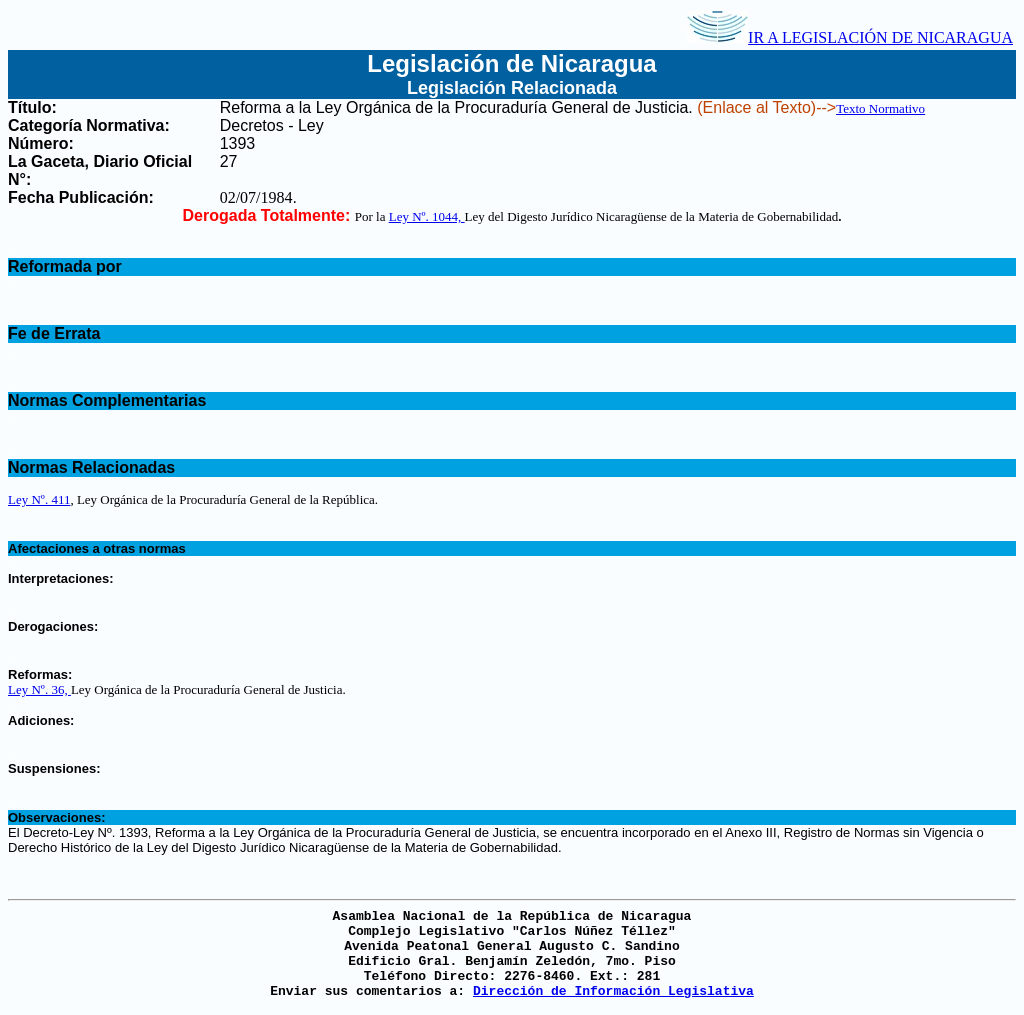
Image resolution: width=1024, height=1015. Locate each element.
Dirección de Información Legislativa (613, 991)
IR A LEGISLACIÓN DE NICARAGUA (850, 37)
